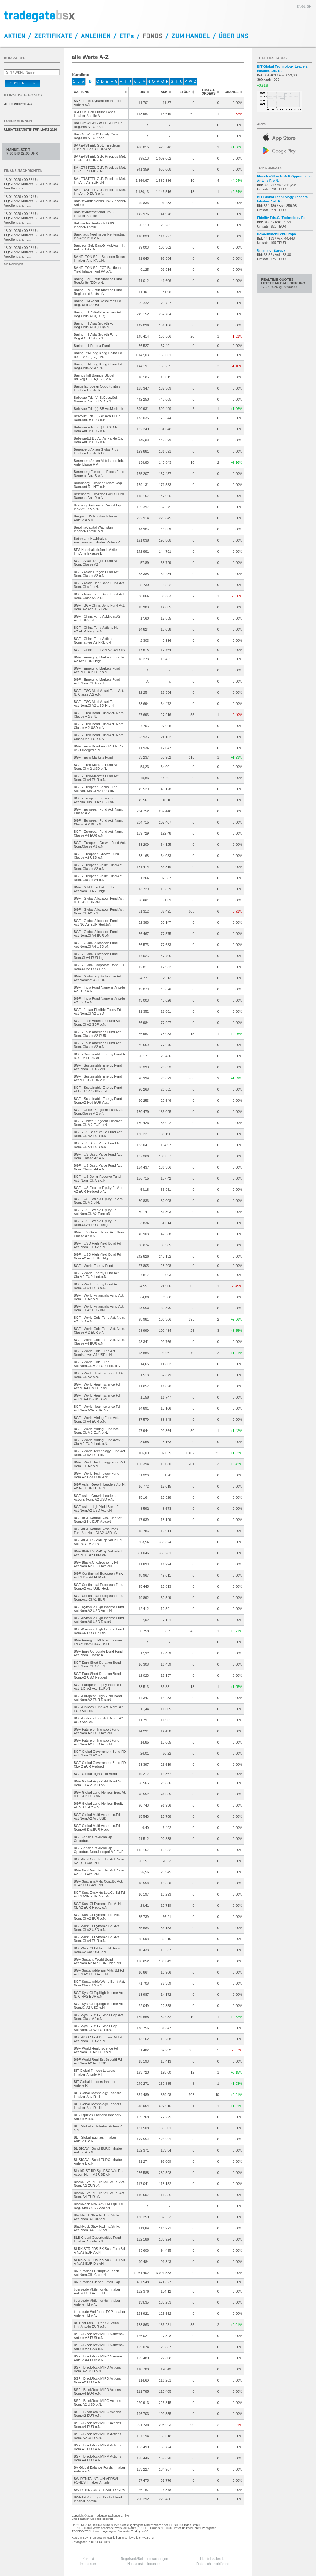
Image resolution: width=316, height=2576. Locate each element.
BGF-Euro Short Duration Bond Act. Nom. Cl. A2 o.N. (97, 1664)
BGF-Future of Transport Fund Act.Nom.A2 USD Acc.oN (97, 1742)
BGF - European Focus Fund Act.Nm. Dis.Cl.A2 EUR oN (95, 789)
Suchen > (22, 83)
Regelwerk (107, 2518)
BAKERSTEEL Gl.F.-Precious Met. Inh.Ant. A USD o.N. (100, 169)
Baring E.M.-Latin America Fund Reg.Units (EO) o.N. (98, 280)
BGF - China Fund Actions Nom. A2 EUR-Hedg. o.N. (98, 629)
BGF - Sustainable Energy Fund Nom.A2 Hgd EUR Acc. (98, 1100)
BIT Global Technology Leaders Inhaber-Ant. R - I (97, 2094)
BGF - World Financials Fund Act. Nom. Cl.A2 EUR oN (99, 1308)
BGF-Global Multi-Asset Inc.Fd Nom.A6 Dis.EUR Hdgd (97, 1827)
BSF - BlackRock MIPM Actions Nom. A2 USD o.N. (97, 2436)
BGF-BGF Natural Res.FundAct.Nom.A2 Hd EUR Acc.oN (98, 1519)
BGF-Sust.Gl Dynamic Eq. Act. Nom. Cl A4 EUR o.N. (97, 1939)
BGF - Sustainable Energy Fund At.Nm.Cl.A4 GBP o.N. (98, 1089)
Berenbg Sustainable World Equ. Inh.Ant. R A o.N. (98, 507)
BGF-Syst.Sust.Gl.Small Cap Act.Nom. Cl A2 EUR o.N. (95, 2028)
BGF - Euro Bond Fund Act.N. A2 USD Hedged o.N (99, 748)
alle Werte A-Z (18, 104)
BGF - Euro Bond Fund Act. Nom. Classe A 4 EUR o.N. (99, 737)
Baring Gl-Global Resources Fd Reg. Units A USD (97, 303)
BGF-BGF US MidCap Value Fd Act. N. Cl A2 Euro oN (98, 1553)
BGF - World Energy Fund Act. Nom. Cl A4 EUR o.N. (97, 1286)
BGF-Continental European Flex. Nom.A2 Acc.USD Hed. (98, 1586)
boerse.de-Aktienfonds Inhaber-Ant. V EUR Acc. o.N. (98, 2291)
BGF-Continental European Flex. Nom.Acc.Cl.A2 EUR (98, 1597)
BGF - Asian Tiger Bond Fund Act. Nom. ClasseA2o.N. (99, 596)
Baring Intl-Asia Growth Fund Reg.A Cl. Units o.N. (95, 336)
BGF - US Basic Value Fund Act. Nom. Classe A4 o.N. (98, 1167)
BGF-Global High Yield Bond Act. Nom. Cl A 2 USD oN (99, 1783)
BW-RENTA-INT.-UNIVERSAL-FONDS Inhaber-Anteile (97, 2480)
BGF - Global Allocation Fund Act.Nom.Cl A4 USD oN (96, 944)
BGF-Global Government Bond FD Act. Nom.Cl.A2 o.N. (100, 1753)
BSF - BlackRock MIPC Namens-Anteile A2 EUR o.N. (99, 2336)
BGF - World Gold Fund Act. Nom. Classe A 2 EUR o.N (99, 1330)
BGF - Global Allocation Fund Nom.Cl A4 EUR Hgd (96, 956)
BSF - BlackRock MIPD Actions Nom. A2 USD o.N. (97, 2369)
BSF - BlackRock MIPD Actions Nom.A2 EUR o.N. (97, 2380)
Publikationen (18, 121)
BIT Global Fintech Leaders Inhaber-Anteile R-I (94, 2072)
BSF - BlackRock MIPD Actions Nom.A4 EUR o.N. (97, 2391)
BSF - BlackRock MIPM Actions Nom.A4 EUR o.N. (97, 2458)
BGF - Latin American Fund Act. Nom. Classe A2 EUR (98, 1033)
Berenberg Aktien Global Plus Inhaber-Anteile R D (96, 451)
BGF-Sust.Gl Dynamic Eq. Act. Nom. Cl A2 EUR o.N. (97, 1916)
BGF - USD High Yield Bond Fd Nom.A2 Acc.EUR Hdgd (97, 1256)
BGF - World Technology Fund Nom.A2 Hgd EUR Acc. (97, 1475)
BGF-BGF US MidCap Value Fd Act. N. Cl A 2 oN (98, 1542)
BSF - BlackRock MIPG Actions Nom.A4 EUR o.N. (97, 2425)
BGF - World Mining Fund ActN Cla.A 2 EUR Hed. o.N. (97, 1442)
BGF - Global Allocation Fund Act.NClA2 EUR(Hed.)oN (96, 922)
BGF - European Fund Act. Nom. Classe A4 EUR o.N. (98, 833)
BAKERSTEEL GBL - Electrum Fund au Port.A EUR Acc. (97, 147)
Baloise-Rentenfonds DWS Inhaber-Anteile (94, 225)
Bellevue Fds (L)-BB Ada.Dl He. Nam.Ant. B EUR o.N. (98, 418)
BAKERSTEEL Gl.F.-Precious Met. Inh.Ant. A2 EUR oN (100, 180)
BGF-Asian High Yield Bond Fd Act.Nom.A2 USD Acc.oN (97, 1508)
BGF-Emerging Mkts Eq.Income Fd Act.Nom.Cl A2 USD (98, 1642)
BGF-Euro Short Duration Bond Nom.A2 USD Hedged (97, 1675)
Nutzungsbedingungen (144, 2563)
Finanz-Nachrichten (23, 170)
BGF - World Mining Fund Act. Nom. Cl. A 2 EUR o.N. (96, 1430)
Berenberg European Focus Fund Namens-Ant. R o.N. (99, 473)
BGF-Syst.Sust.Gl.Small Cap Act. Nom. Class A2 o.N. (99, 2016)
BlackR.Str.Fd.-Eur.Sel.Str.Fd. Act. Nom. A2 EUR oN (99, 2183)
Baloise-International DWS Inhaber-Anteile (94, 214)
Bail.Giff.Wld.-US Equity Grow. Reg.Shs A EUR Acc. (97, 136)
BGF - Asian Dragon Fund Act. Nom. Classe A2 (97, 562)
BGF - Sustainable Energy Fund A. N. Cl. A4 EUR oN (100, 1056)
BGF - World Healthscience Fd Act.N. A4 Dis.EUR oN (97, 1386)
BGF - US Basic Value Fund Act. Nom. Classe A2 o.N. (98, 1156)
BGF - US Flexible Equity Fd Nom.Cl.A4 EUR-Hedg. (95, 1223)
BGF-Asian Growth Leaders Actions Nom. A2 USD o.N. (95, 1497)
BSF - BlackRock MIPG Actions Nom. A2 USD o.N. (97, 2402)
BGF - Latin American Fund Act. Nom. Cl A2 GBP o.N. (98, 1022)
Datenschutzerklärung (212, 2563)
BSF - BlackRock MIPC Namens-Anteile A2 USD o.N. (99, 2347)
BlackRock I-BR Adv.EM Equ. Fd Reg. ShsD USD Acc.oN (98, 2206)
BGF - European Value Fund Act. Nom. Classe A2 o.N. (98, 867)
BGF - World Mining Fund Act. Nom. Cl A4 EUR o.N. (96, 1419)
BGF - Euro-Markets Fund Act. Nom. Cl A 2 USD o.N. (97, 766)
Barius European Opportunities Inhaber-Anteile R (97, 388)
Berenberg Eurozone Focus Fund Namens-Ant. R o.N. (99, 496)
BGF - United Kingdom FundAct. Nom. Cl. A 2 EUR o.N (98, 1122)
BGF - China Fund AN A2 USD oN (99, 650)
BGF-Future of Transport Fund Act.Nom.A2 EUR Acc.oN (97, 1731)
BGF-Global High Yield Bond (95, 1774)
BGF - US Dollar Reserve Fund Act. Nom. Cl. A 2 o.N (97, 1178)
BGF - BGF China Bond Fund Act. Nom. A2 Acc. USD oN (99, 607)
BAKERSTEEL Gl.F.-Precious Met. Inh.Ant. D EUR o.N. (100, 191)
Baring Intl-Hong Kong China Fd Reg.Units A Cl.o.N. (98, 366)
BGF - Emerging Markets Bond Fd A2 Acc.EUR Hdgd (99, 659)
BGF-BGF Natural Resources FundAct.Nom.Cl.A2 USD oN (96, 1531)
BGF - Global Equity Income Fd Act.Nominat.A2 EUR (97, 978)
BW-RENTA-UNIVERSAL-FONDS (99, 2490)
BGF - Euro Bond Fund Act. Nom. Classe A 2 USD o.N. (99, 726)
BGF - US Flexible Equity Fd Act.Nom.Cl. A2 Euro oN (95, 1212)
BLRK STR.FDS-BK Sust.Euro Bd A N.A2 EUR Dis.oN (99, 2261)
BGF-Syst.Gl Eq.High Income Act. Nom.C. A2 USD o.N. (99, 2005)
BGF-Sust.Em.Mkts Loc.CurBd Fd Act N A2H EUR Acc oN (99, 1894)
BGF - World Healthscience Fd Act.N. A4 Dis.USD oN (97, 1397)
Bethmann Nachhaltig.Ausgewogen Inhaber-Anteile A (97, 540)
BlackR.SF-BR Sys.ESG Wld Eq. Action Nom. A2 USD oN (98, 2172)
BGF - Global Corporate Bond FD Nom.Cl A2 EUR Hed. (99, 967)
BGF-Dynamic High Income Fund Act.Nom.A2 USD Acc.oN (99, 1608)
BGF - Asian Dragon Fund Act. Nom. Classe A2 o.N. (97, 573)
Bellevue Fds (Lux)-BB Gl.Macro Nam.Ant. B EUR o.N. (98, 429)
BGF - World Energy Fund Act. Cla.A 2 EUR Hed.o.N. (97, 1275)
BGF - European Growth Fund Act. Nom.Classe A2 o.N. (100, 844)
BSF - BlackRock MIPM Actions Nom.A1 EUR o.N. (97, 2447)
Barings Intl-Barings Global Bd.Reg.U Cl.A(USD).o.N (94, 377)
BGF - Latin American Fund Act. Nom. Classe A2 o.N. (98, 1045)
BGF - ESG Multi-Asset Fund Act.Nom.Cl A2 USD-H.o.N (95, 703)
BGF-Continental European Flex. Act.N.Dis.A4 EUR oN (98, 1575)
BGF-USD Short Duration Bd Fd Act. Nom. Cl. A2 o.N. (98, 2039)
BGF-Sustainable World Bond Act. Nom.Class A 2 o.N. (99, 1983)
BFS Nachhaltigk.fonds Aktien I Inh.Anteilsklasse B (97, 551)
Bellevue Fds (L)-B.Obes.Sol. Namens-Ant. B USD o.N (96, 399)
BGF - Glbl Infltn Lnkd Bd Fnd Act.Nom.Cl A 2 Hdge (96, 889)
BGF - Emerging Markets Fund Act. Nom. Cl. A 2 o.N (97, 681)
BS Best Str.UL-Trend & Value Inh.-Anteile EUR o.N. (96, 2324)
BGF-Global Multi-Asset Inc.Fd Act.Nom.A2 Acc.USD (97, 1816)
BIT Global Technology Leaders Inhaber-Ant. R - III (97, 2106)
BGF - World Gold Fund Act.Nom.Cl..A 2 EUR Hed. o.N (97, 1364)
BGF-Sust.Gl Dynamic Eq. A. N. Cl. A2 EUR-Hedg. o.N (98, 1905)
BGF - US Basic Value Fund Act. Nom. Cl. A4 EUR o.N (98, 1145)
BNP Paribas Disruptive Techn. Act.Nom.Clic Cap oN (97, 2272)
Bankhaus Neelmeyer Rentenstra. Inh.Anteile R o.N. (99, 236)
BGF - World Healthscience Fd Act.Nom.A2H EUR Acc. (97, 1408)
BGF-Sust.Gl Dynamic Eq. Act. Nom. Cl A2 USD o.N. (97, 1927)
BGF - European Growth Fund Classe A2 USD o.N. (96, 855)
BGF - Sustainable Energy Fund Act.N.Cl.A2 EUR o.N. (98, 1078)
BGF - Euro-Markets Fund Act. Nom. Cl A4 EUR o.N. (97, 777)
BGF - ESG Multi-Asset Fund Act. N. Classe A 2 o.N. (99, 692)
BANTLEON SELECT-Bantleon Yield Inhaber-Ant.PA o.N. (97, 269)
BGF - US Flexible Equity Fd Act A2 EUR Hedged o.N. (98, 1189)
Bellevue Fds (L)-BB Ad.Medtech (98, 409)
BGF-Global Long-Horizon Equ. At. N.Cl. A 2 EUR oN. (100, 1794)
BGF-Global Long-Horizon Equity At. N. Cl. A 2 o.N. (99, 1805)
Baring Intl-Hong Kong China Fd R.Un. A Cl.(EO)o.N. (98, 355)
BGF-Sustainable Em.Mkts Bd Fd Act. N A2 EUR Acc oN (99, 1972)
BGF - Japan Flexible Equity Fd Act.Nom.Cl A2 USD (97, 1011)
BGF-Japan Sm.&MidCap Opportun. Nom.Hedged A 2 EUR (99, 1850)
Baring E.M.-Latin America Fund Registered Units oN (98, 292)
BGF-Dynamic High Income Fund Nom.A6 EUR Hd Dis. (99, 1631)
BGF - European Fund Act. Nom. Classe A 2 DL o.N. (98, 822)
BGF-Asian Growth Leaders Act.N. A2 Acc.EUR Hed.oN (100, 1486)
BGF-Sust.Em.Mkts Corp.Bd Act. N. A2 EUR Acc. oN (98, 1883)
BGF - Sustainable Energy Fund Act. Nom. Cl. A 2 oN (98, 1067)
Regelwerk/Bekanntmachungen (144, 2559)
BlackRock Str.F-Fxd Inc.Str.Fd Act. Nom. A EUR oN (97, 2217)
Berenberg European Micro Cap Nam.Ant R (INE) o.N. (98, 484)
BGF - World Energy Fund (93, 1265)
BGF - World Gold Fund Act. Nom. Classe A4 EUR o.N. (99, 1341)
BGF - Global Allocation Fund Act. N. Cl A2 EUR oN (99, 900)
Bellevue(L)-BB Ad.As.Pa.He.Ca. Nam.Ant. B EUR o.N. (98, 440)
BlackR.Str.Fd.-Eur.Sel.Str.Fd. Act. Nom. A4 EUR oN (99, 2195)
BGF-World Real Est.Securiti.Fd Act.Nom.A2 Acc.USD (98, 2061)
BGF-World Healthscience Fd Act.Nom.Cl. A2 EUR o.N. (96, 2050)
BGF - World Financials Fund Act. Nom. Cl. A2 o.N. (99, 1297)
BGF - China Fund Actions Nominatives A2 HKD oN (93, 640)
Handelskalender (213, 2559)
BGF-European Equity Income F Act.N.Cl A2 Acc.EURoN (98, 1686)
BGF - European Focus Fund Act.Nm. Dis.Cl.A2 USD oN (95, 800)
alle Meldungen (13, 264)
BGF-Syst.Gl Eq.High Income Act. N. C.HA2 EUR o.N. (99, 1994)
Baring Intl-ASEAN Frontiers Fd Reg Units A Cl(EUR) (97, 314)
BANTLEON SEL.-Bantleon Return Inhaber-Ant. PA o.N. (100, 258)
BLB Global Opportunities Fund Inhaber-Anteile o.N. (97, 2239)
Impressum (88, 2563)
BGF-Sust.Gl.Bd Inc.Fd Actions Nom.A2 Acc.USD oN (97, 1950)
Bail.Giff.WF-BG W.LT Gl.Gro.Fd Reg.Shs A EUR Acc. (98, 125)
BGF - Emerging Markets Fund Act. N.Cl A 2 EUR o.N (97, 670)
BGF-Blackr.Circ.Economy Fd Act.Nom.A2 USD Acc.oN (96, 1564)
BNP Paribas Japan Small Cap (97, 2282)
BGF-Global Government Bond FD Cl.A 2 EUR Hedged (100, 1764)
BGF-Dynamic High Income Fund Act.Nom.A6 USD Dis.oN (99, 1620)
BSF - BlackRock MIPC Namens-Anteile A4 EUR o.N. (99, 2358)
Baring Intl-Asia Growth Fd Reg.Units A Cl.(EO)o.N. (94, 325)
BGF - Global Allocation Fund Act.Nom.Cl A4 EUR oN (96, 933)
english (304, 6)
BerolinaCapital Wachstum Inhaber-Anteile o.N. (94, 529)
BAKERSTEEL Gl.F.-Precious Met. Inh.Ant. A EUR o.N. (100, 158)
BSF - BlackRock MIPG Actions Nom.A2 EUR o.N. (97, 2413)
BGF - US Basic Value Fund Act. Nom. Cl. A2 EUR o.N (98, 1134)
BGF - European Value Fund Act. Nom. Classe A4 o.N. (98, 878)
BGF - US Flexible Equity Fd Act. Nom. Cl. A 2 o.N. (98, 1200)
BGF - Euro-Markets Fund (93, 757)
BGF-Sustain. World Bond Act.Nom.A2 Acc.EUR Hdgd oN (97, 1961)
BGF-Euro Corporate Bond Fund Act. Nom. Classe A (98, 1653)
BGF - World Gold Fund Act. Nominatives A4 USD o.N (95, 1352)
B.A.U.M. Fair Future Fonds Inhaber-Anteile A (94, 113)
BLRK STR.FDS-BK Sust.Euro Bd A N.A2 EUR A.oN (99, 2250)
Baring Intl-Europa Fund (92, 345)
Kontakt (88, 2559)
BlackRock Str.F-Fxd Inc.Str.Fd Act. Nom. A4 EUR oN (97, 2228)
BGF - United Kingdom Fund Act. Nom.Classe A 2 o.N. (98, 1111)
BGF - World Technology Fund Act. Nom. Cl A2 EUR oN (100, 1453)
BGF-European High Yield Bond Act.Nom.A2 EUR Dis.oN (98, 1697)
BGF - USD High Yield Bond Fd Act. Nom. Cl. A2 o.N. (97, 1245)
